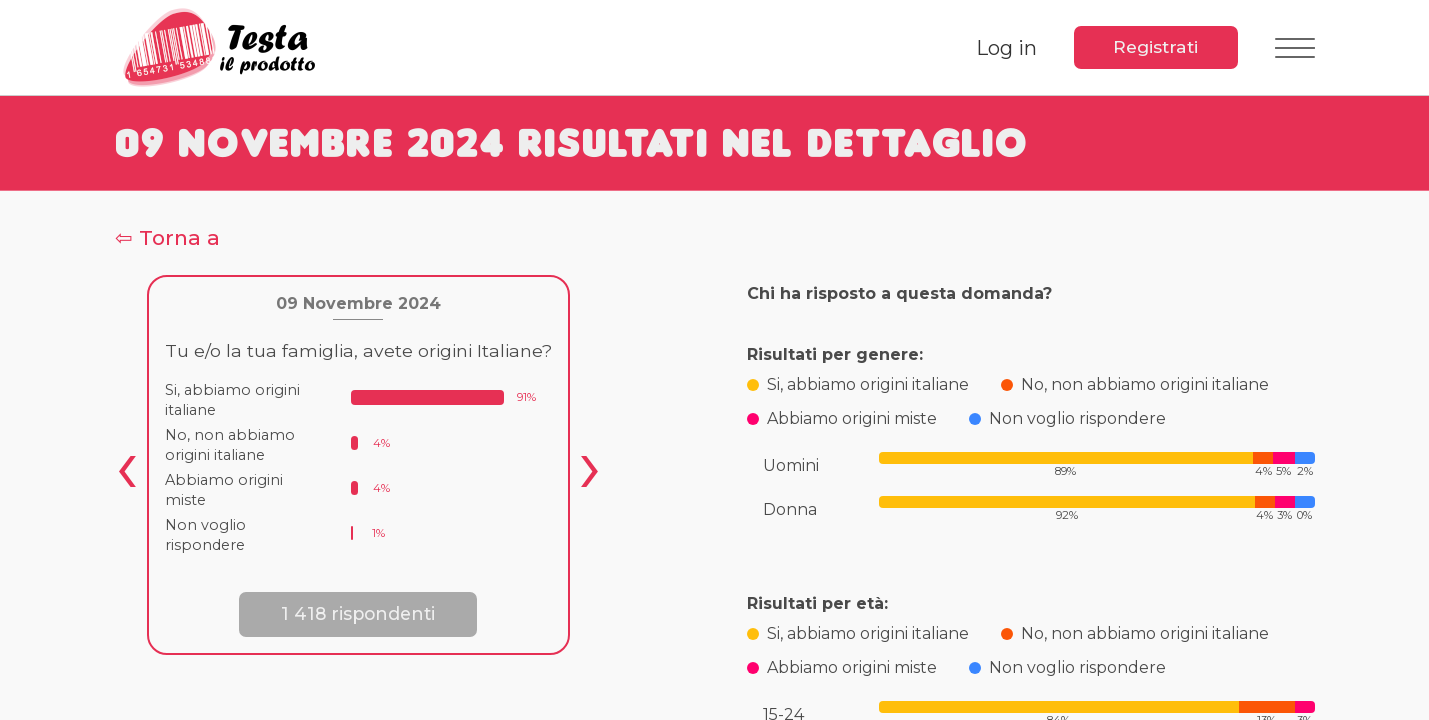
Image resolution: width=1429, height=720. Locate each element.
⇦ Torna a (167, 237)
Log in (1001, 48)
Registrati (1153, 46)
